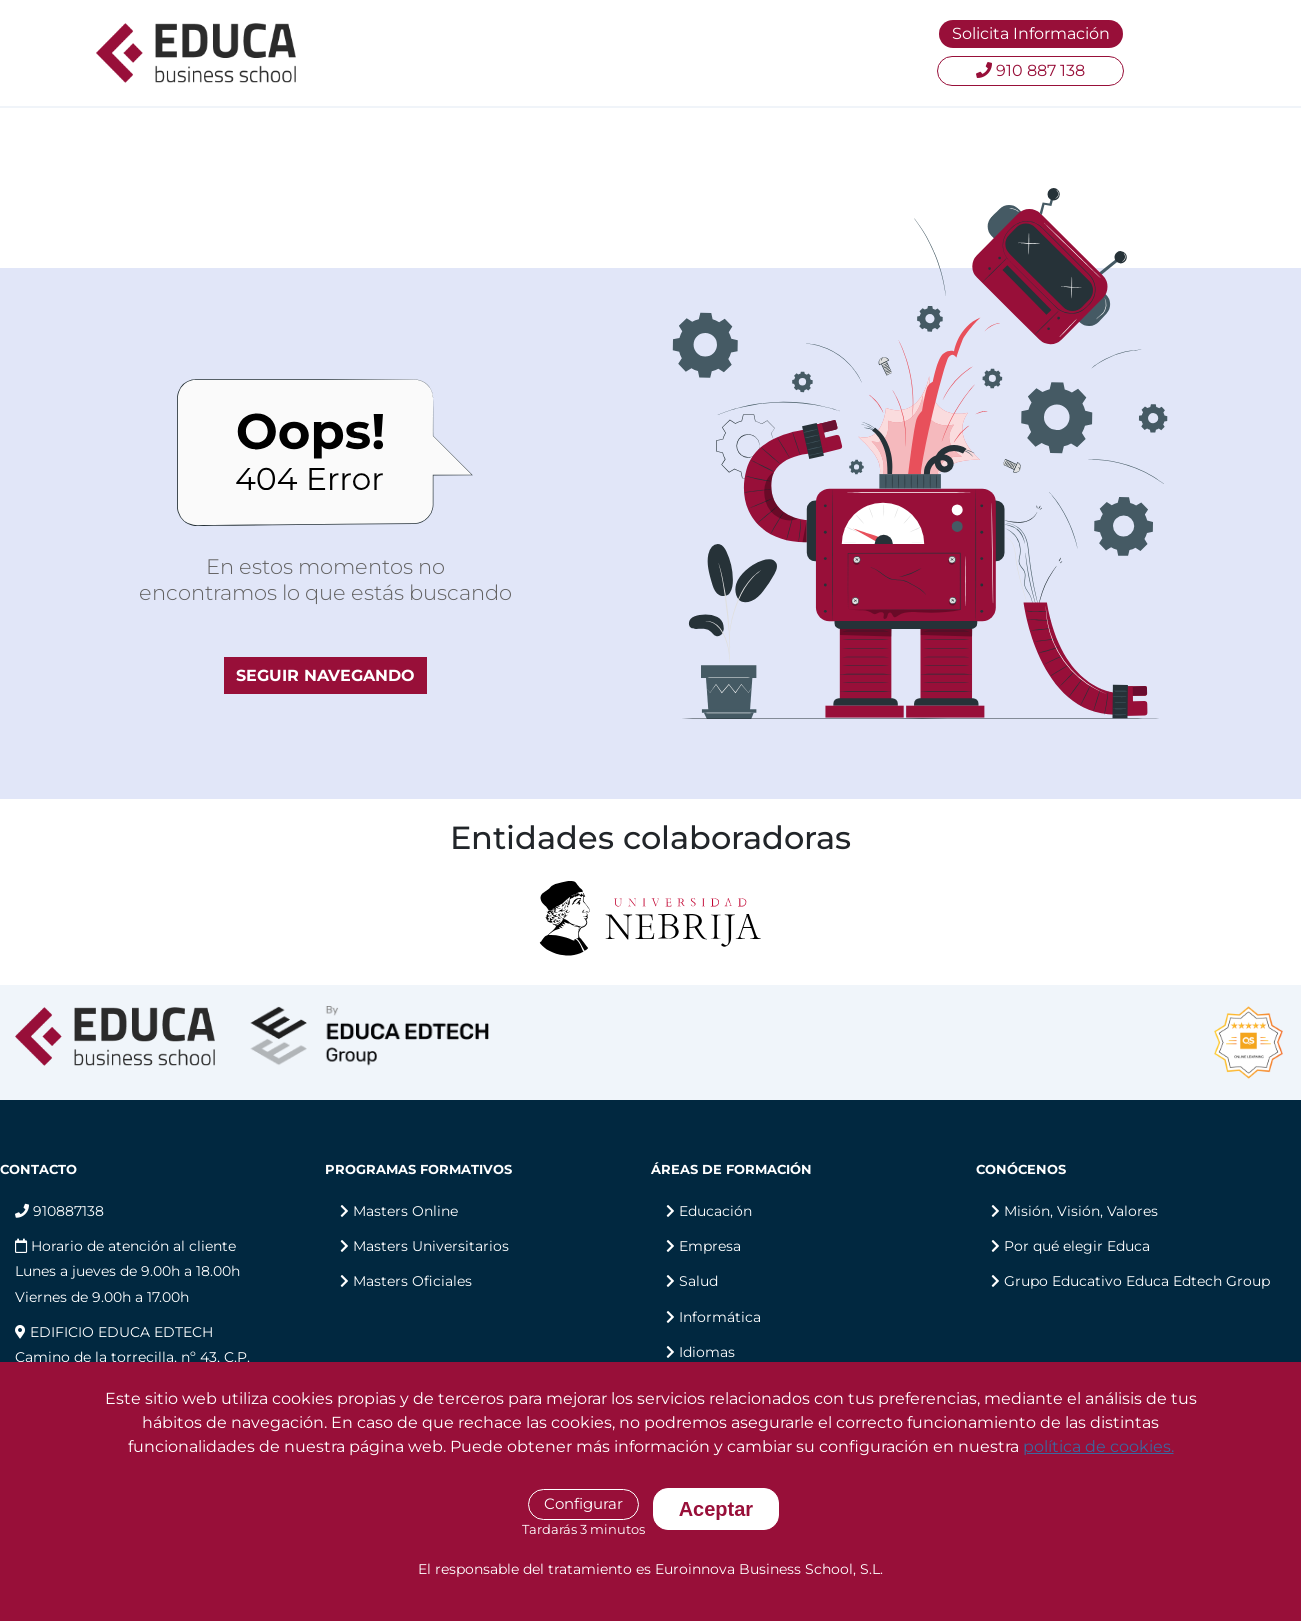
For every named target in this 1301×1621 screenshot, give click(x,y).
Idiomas (707, 1352)
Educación (715, 1211)
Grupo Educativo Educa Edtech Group (1137, 1281)
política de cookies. (1098, 1446)
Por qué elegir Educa (1077, 1246)
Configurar (583, 1503)
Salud (698, 1281)
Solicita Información (1031, 33)
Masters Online (405, 1211)
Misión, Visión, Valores (1081, 1211)
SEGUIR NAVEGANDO (325, 675)
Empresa (710, 1246)
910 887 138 (1030, 70)
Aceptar (716, 1509)
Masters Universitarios (431, 1246)
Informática (720, 1317)
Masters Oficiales (412, 1281)
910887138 (59, 1211)
